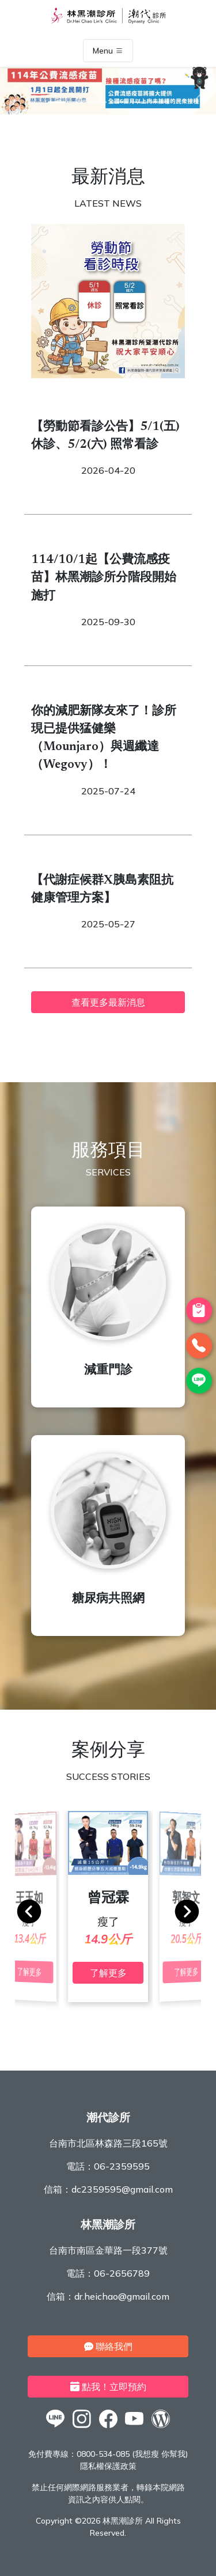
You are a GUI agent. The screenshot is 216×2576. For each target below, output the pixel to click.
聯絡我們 (108, 2346)
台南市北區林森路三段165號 (108, 2143)
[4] (118, 102)
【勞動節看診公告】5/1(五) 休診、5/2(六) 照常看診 (105, 436)
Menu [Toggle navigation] (108, 50)
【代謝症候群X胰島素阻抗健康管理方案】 (102, 890)
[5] (139, 102)
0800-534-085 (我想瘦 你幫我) (132, 2454)
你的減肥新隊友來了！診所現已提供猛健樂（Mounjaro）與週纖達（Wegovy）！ (103, 739)
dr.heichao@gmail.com (121, 2296)
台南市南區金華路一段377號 (108, 2250)
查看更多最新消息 (108, 1002)
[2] (77, 102)
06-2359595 (122, 2166)
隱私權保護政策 (108, 2466)
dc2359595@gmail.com (122, 2189)
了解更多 (108, 1972)
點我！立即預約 (108, 2386)
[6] (160, 102)
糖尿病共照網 (108, 1599)
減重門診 (108, 1371)
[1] (56, 102)
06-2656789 (122, 2273)
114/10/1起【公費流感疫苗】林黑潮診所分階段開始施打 (103, 578)
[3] (98, 102)
